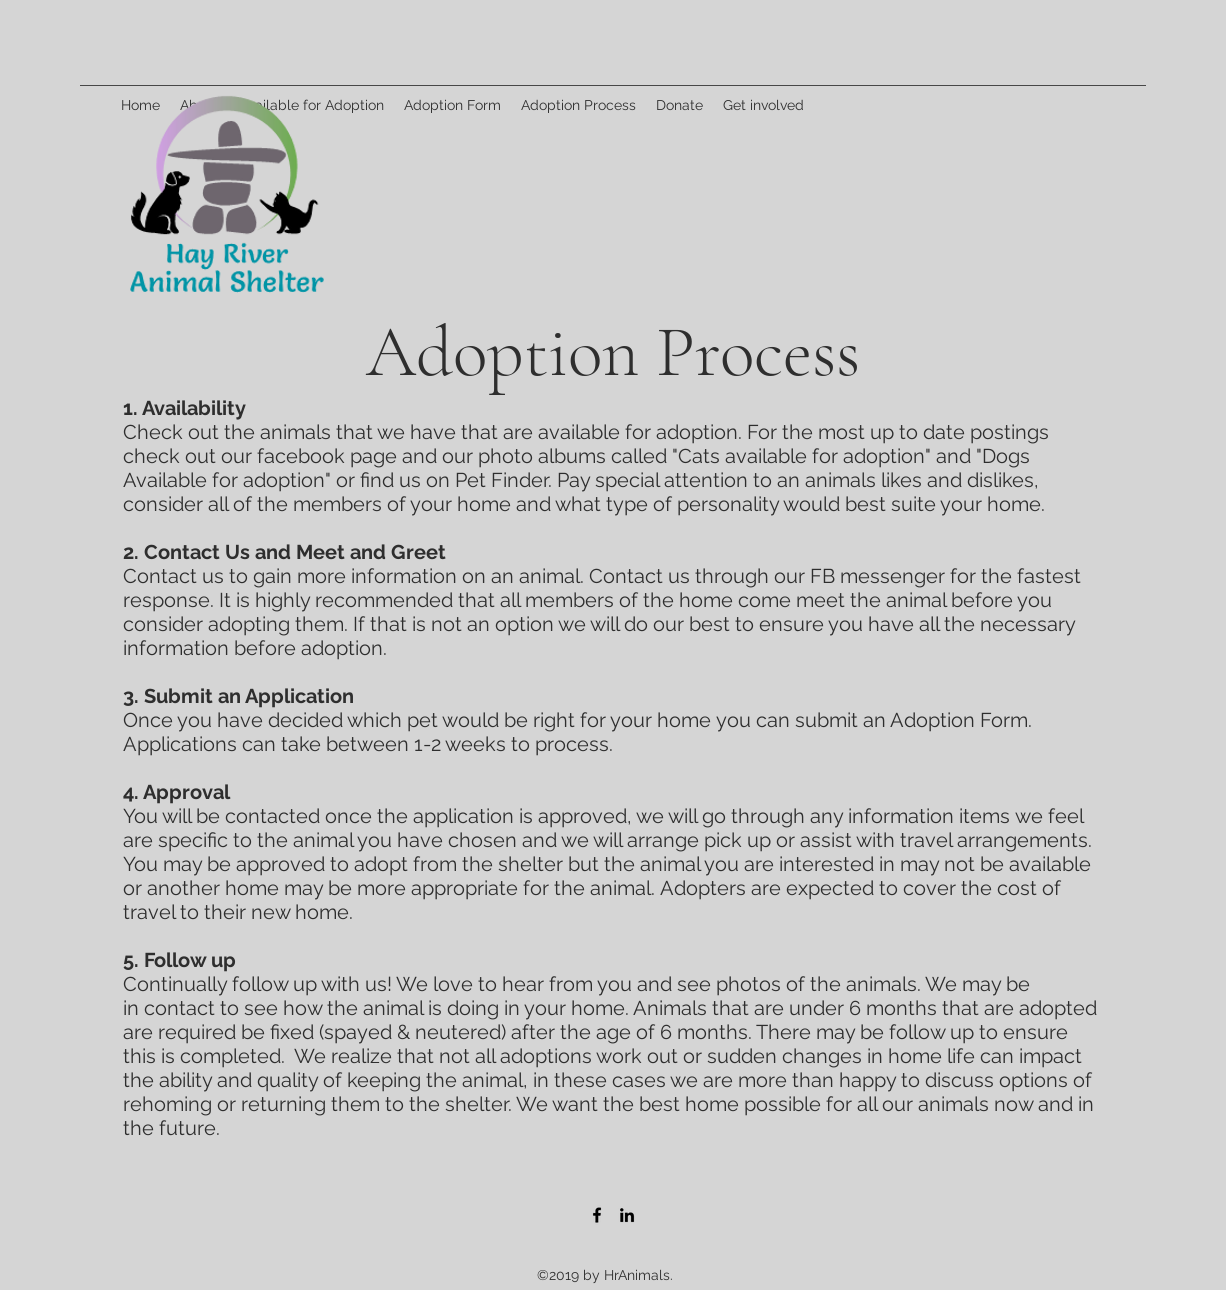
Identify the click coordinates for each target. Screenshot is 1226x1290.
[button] (578, 105)
